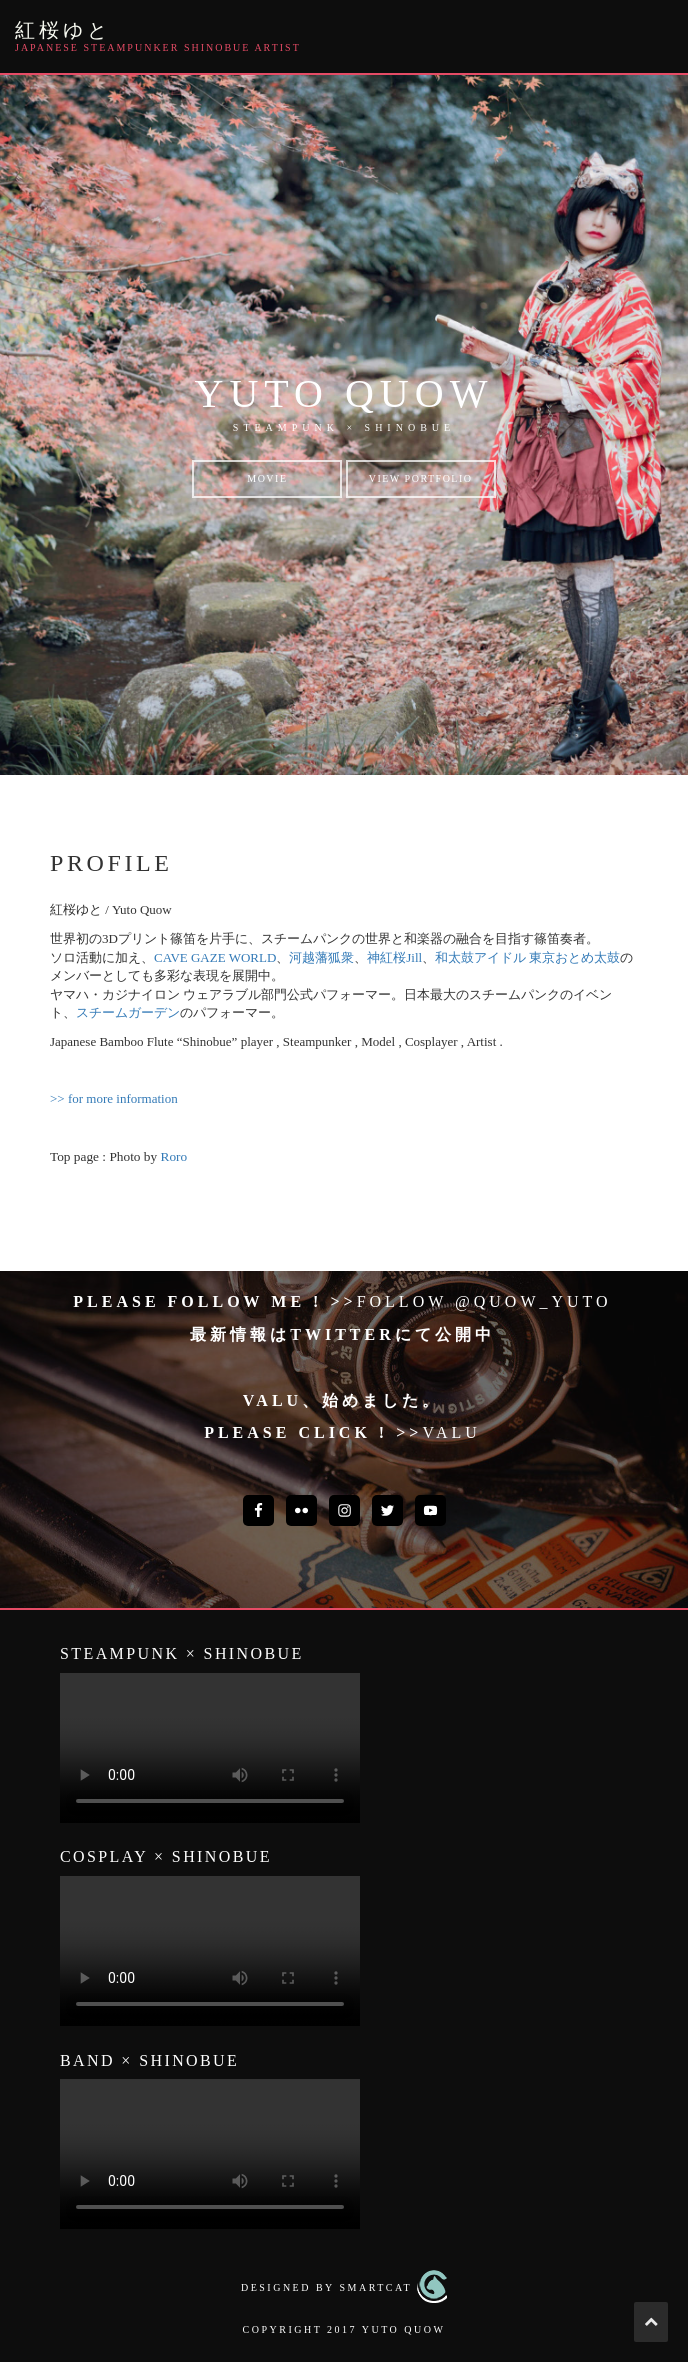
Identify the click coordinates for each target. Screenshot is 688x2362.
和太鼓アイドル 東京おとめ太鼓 (527, 957)
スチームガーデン (128, 1012)
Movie (267, 478)
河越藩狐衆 (321, 957)
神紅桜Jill (394, 957)
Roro (174, 1156)
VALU (451, 1432)
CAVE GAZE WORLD (215, 957)
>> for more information (114, 1098)
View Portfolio (421, 478)
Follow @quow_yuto (484, 1301)
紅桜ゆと (63, 30)
